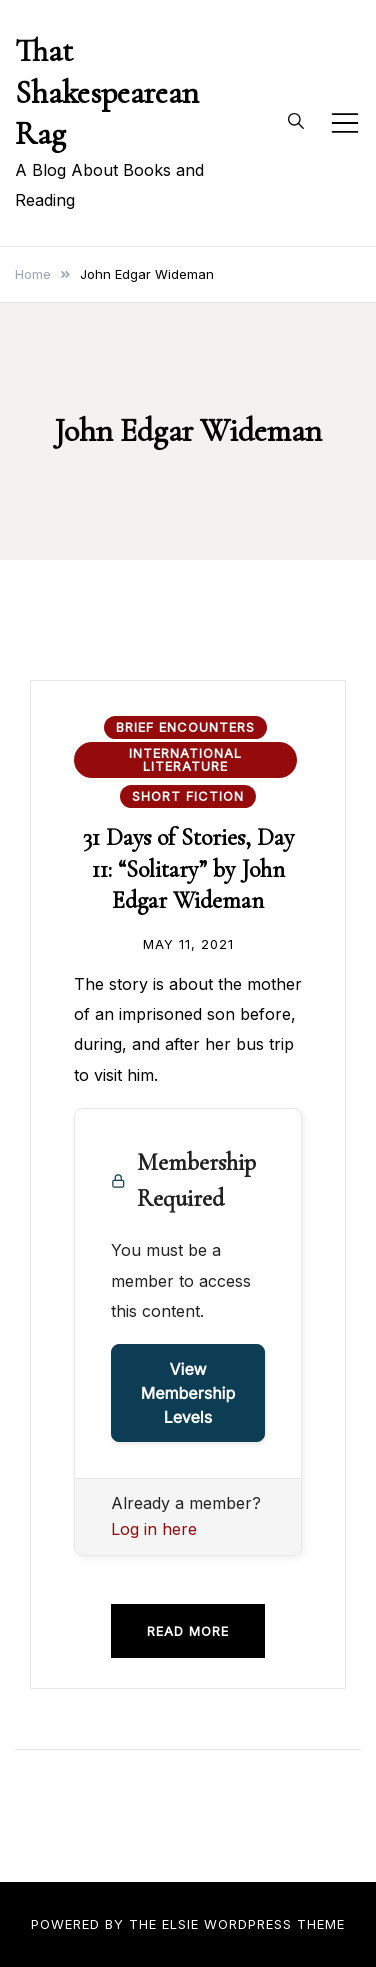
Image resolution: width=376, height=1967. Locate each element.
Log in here (154, 1529)
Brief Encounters (185, 727)
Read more (188, 1631)
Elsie (180, 1924)
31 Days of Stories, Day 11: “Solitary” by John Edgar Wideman (188, 868)
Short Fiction (188, 796)
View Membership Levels (188, 1393)
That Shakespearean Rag (107, 92)
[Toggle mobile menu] (345, 123)
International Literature (185, 759)
